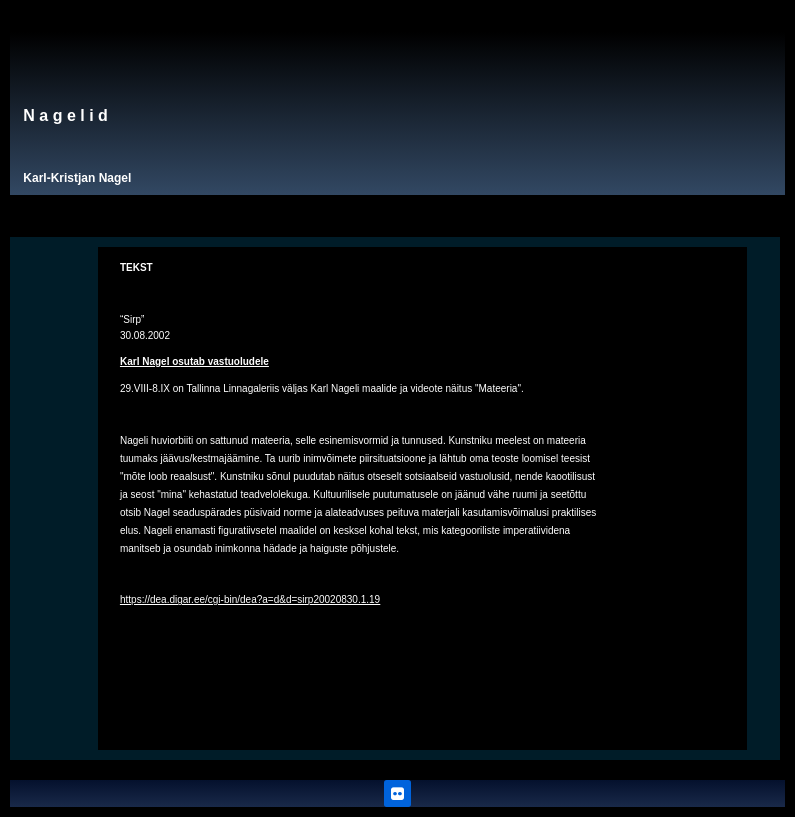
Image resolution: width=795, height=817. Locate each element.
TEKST (136, 267)
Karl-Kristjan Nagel (77, 178)
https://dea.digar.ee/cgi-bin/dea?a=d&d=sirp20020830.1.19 (250, 599)
